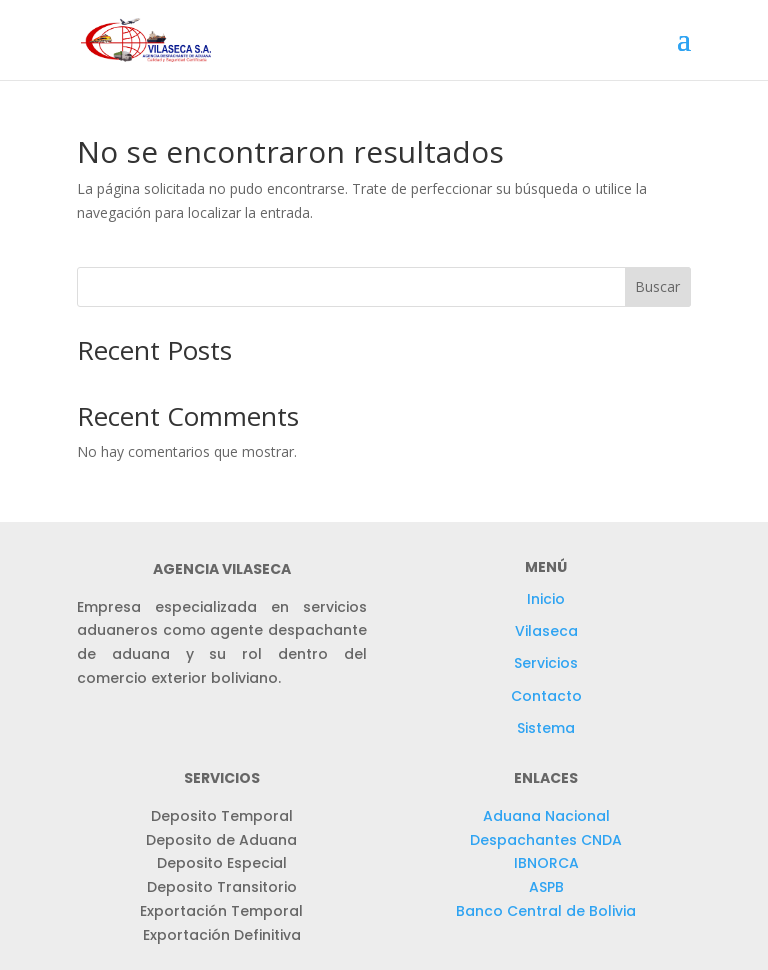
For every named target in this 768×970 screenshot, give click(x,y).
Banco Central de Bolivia (546, 911)
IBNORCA (546, 863)
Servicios (546, 663)
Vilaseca (546, 631)
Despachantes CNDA (546, 840)
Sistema (546, 728)
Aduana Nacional (546, 816)
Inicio (546, 599)
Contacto (546, 696)
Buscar (657, 286)
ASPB (546, 887)
